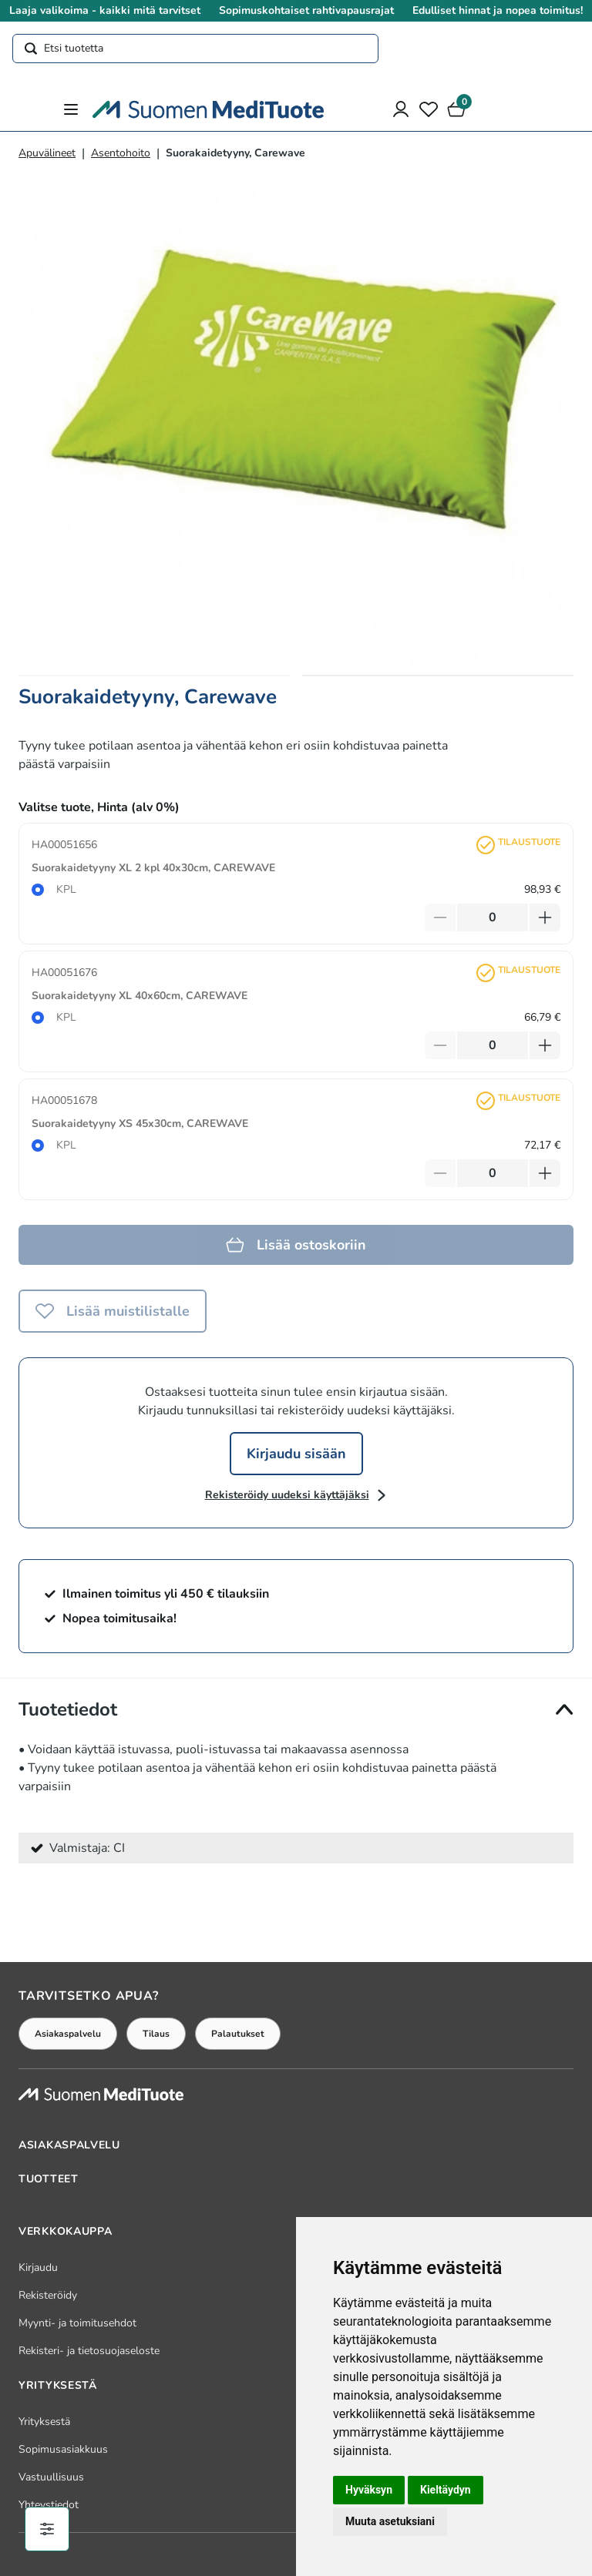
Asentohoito (120, 153)
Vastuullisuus (51, 2477)
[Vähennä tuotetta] (440, 917)
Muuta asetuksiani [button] (390, 2521)
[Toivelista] (428, 109)
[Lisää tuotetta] (545, 917)
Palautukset (237, 2034)
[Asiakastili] (401, 109)
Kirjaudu (38, 2267)
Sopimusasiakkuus (63, 2449)
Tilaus (156, 2034)
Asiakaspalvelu (68, 2034)
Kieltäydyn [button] (445, 2490)
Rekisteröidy (47, 2295)
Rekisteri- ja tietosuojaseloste (89, 2350)
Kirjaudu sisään (296, 1453)
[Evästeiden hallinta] (47, 2529)
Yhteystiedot (48, 2504)
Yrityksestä (44, 2421)
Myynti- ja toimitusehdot (77, 2323)
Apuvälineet (47, 153)
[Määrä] (492, 917)
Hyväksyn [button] (368, 2490)
